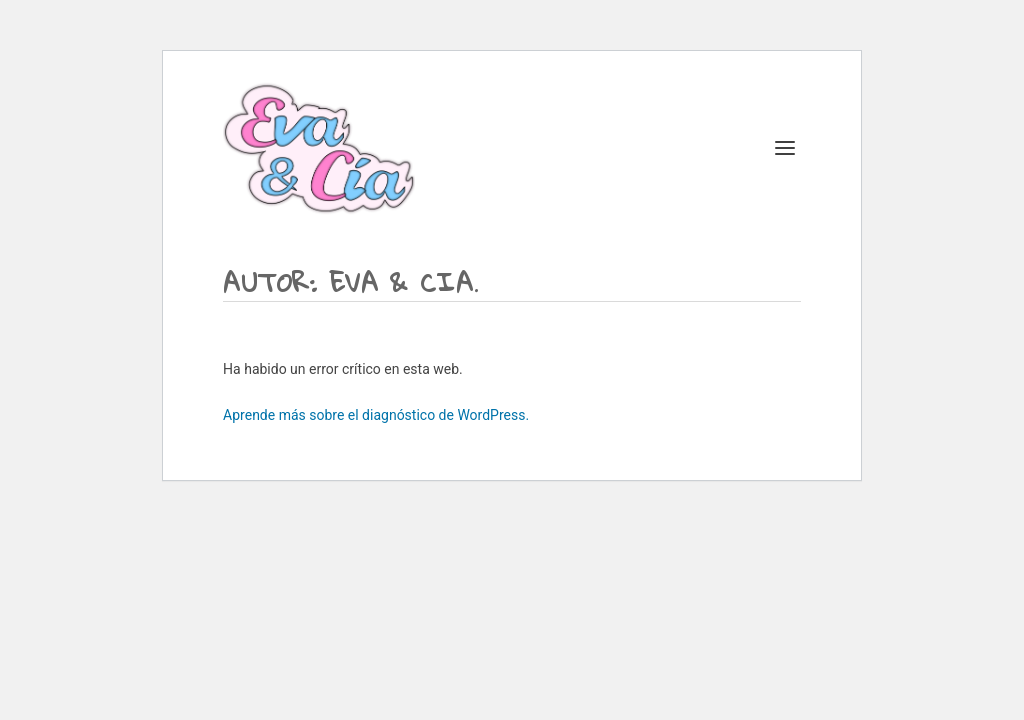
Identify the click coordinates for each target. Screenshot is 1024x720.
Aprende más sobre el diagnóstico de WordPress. (376, 415)
